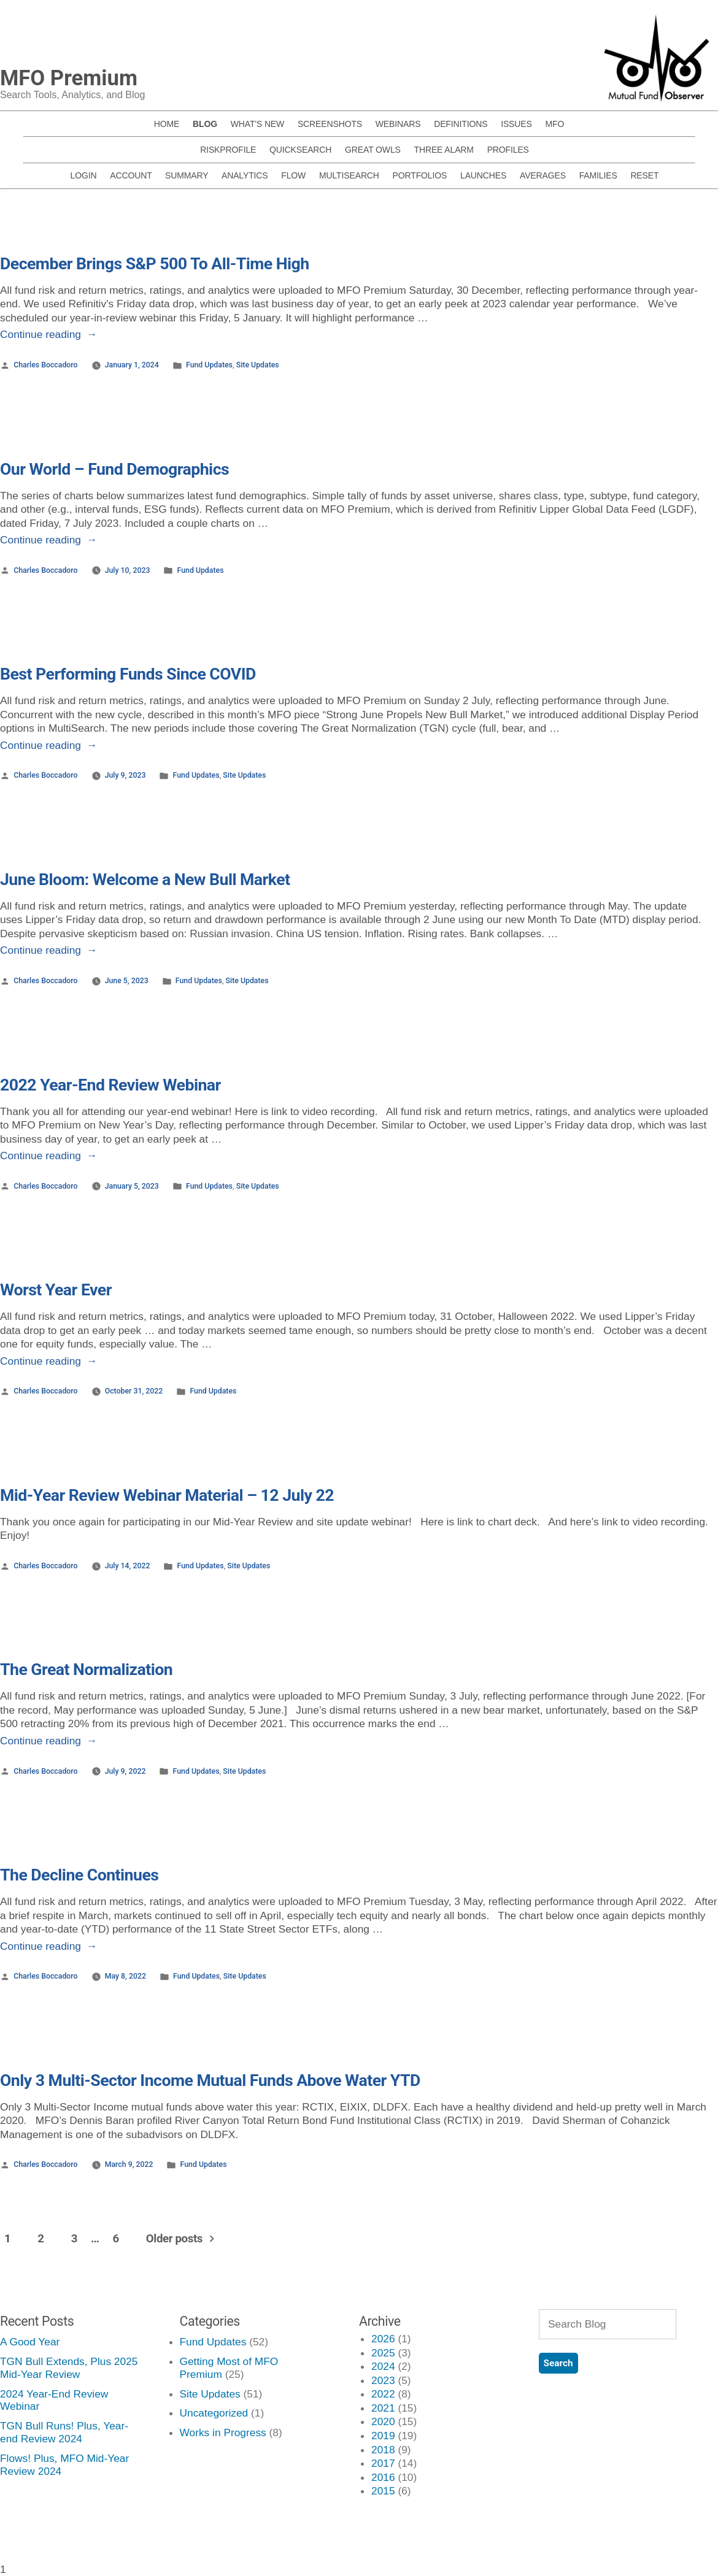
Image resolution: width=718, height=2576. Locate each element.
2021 (383, 2408)
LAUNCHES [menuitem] (483, 175)
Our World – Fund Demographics (114, 469)
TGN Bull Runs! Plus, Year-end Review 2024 (64, 2432)
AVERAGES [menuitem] (543, 175)
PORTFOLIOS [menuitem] (420, 175)
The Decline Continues (79, 1875)
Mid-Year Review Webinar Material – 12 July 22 (167, 1495)
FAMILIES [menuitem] (598, 175)
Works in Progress (223, 2432)
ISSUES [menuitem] (516, 124)
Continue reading (48, 334)
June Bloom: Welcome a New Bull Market (145, 879)
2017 (383, 2463)
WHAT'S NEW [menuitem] (257, 124)
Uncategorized (214, 2413)
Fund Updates (209, 365)
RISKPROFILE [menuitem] (228, 150)
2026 (383, 2339)
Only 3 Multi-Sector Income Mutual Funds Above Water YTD (210, 2080)
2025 (383, 2353)
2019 (383, 2435)
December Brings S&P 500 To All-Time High (154, 264)
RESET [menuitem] (644, 175)
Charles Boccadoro (45, 365)
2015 (383, 2491)
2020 (383, 2421)
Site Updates (257, 365)
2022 (383, 2394)
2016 (383, 2477)
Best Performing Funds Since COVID (128, 674)
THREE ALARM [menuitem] (444, 150)
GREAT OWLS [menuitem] (373, 150)
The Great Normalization (86, 1669)
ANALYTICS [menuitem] (245, 175)
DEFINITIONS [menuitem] (460, 124)
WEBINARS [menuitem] (398, 124)
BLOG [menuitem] (205, 124)
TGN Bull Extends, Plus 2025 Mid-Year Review (68, 2367)
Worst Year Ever (56, 1290)
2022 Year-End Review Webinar (110, 1085)
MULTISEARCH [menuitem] (349, 175)
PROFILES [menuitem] (508, 150)
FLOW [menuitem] (293, 175)
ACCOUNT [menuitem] (131, 175)
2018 (383, 2450)
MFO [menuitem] (554, 124)
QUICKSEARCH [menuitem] (300, 150)
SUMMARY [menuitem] (186, 175)
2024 (383, 2366)
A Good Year (30, 2342)
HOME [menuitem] (166, 124)
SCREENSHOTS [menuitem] (330, 124)
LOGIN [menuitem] (84, 175)
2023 (383, 2380)
